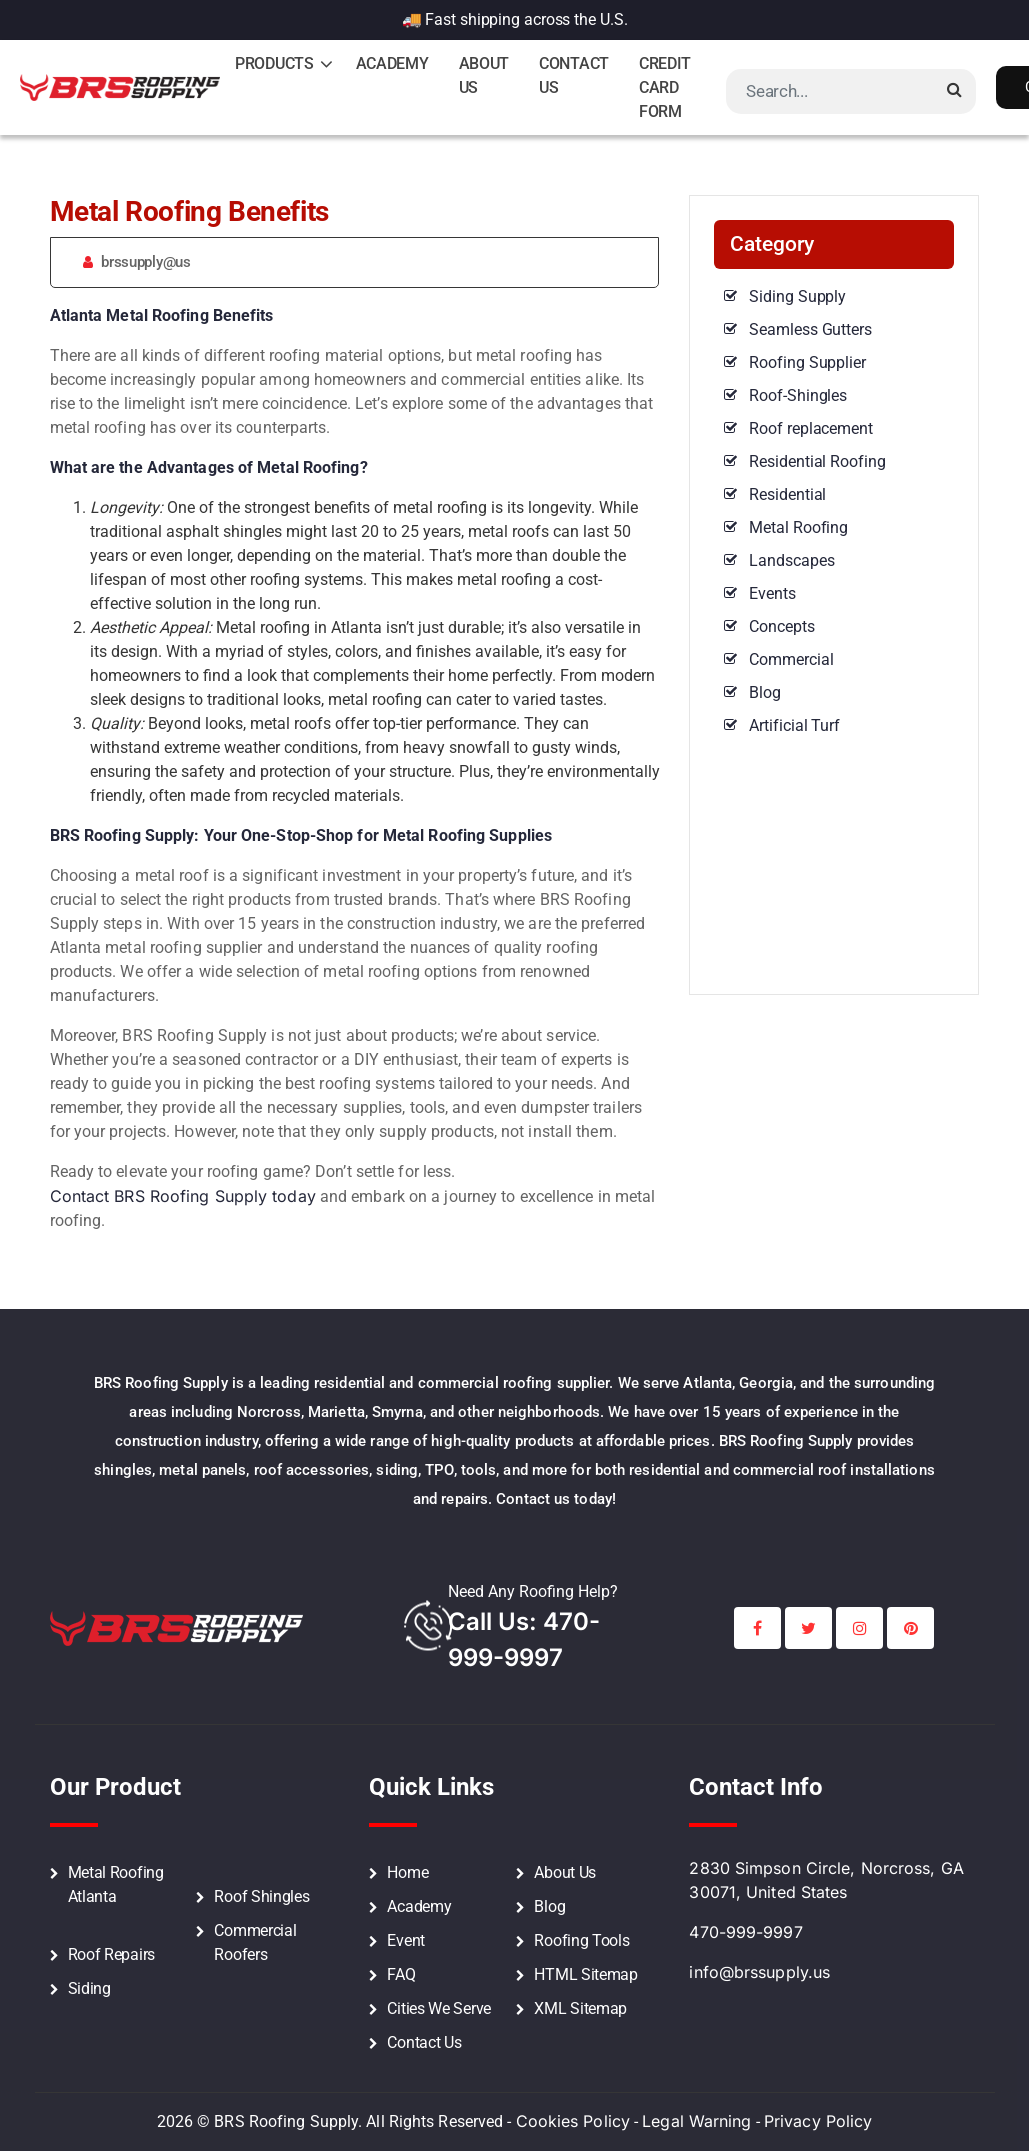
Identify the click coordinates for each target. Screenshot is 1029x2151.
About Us (484, 75)
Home (407, 1872)
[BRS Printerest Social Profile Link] (910, 1628)
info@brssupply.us (759, 1972)
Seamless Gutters (810, 329)
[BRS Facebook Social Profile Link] (757, 1628)
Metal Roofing (798, 527)
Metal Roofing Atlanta (116, 1884)
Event (406, 1940)
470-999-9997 (745, 1932)
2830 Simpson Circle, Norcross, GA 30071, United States (826, 1880)
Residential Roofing (817, 461)
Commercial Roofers (255, 1942)
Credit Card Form (665, 87)
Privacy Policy (818, 2121)
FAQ (401, 1974)
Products (274, 63)
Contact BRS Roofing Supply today (183, 1196)
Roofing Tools (581, 1940)
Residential (787, 494)
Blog (765, 692)
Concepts (781, 626)
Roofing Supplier (807, 362)
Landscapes (791, 560)
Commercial (791, 659)
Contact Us (574, 75)
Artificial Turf (794, 725)
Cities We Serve (439, 2008)
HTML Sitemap (585, 1974)
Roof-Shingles (798, 395)
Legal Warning (696, 2121)
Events (772, 593)
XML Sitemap (580, 2008)
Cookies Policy (573, 2121)
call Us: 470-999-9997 (524, 1639)
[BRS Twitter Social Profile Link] (808, 1628)
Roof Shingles (261, 1896)
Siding (89, 1988)
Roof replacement (810, 428)
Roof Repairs (111, 1954)
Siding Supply (797, 296)
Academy (392, 63)
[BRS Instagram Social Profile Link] (859, 1628)
